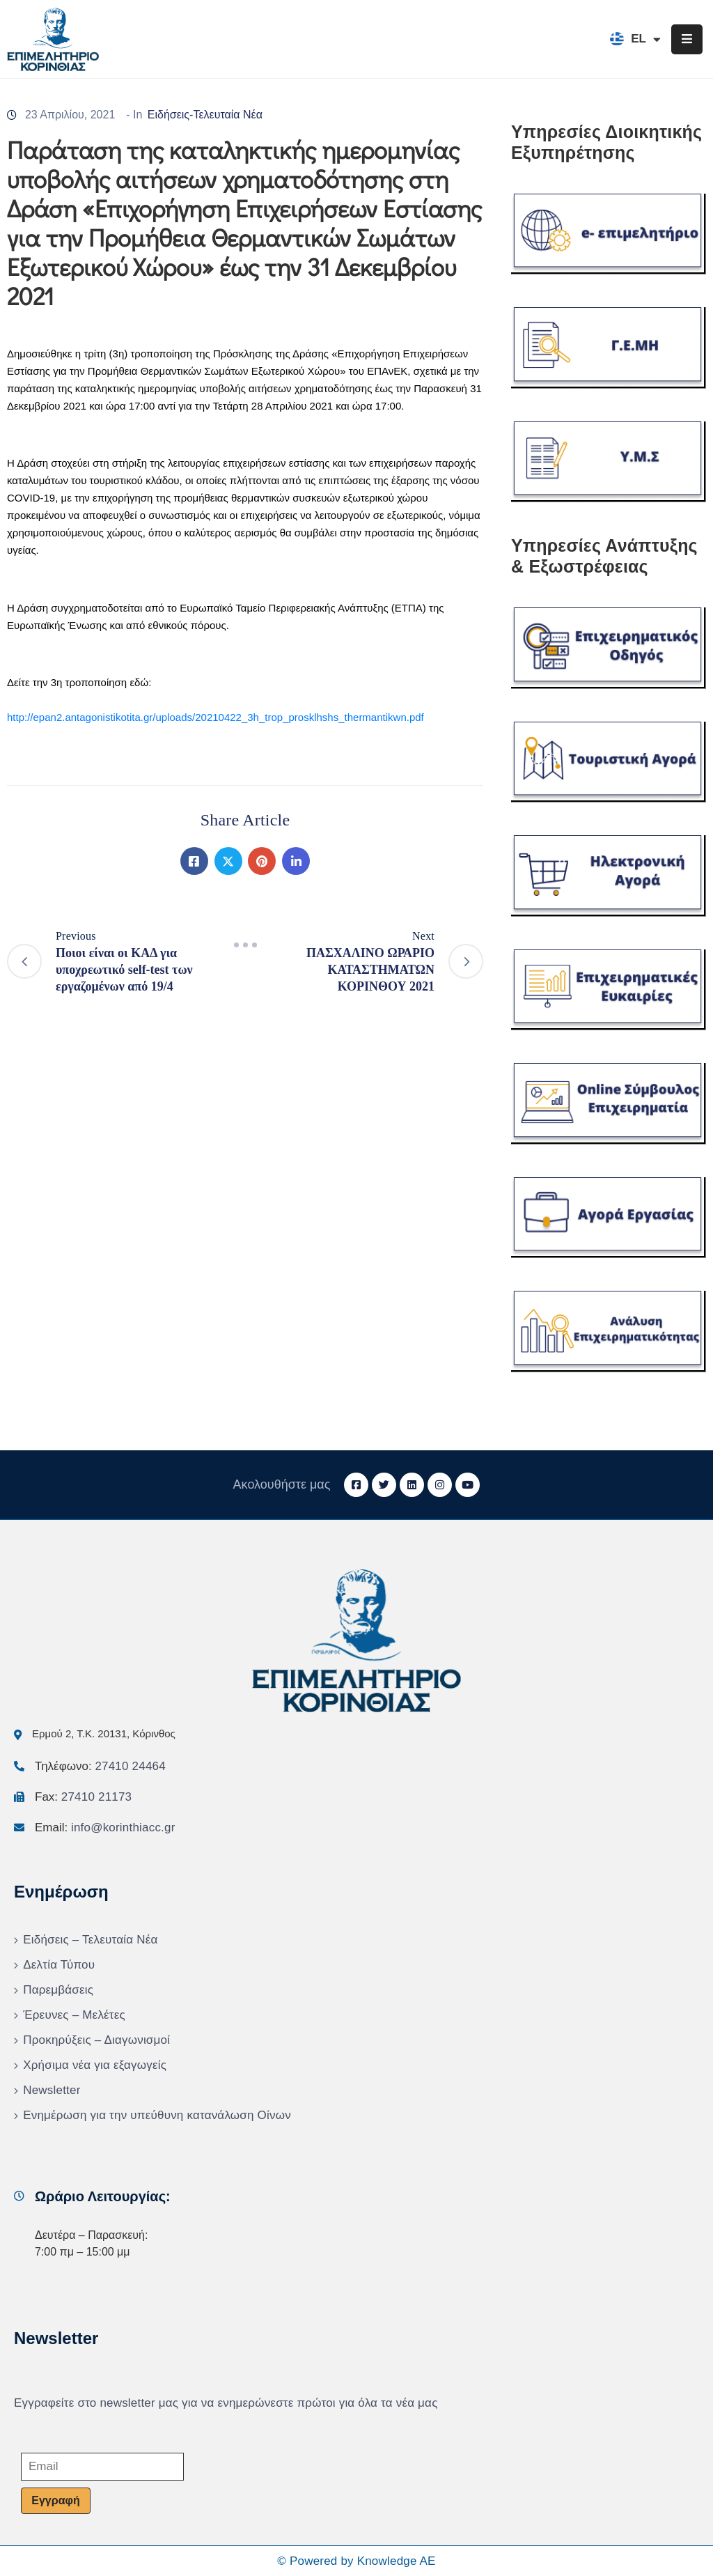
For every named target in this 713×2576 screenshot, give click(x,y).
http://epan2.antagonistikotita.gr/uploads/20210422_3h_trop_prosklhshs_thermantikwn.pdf (215, 717)
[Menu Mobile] (687, 39)
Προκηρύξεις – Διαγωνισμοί (96, 2040)
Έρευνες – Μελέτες (74, 2015)
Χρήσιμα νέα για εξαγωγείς (94, 2065)
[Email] (102, 2467)
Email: (105, 1827)
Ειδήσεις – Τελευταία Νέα (90, 1939)
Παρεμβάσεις (58, 1989)
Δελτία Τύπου (59, 1964)
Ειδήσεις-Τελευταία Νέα (205, 115)
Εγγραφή (55, 2500)
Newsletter (51, 2090)
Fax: (83, 1796)
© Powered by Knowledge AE (356, 2561)
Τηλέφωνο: (100, 1766)
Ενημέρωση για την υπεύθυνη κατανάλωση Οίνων (157, 2115)
